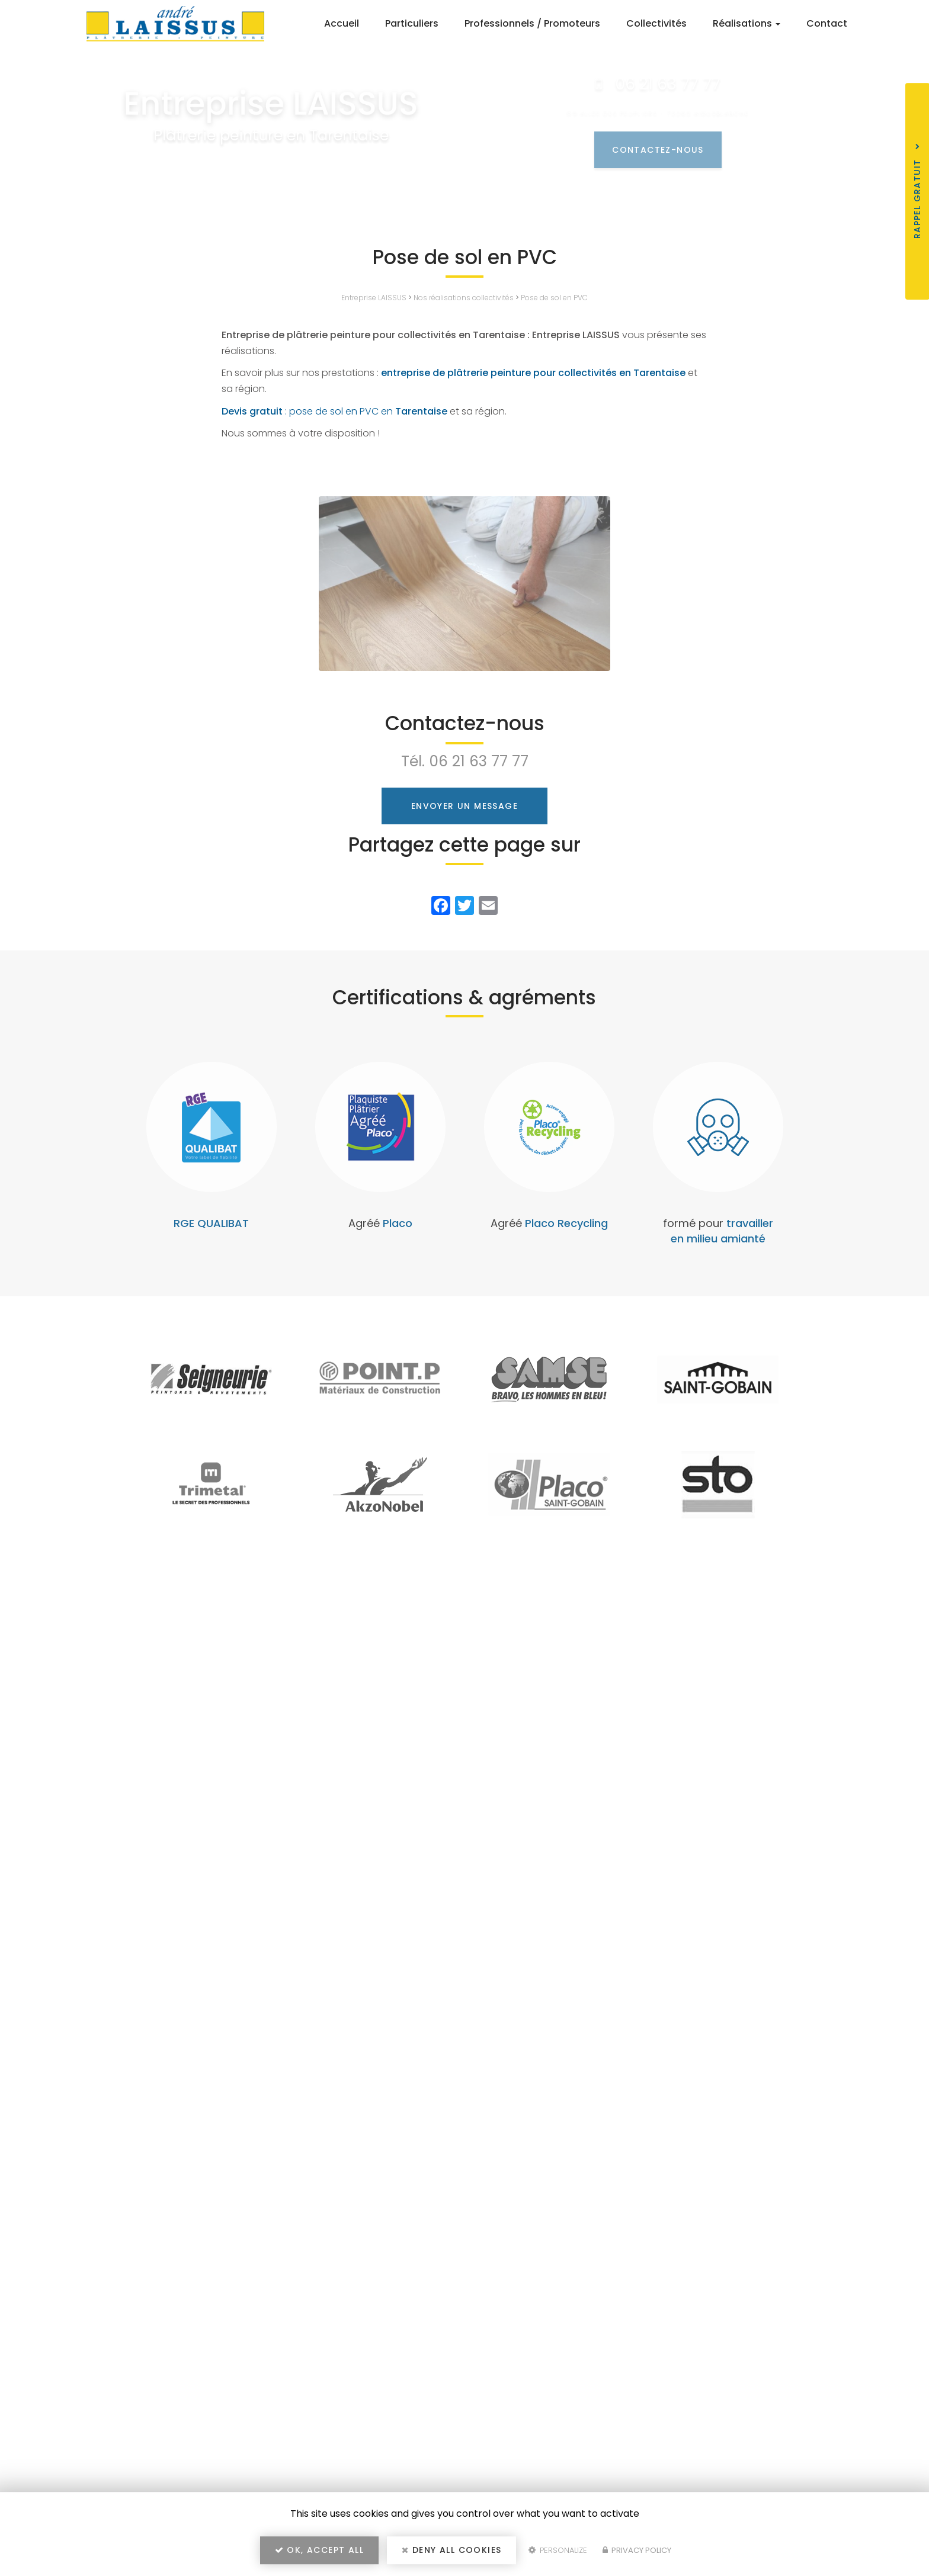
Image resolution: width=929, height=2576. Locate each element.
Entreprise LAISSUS (373, 298)
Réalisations (746, 23)
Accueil (341, 23)
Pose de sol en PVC (554, 298)
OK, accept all (319, 2550)
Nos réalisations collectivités (464, 298)
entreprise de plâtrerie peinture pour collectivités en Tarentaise (533, 373)
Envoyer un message (464, 806)
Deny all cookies (451, 2550)
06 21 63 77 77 (478, 761)
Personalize (557, 2550)
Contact (826, 23)
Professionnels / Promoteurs (532, 23)
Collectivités (656, 23)
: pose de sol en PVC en (334, 411)
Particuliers (411, 23)
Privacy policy (637, 2550)
